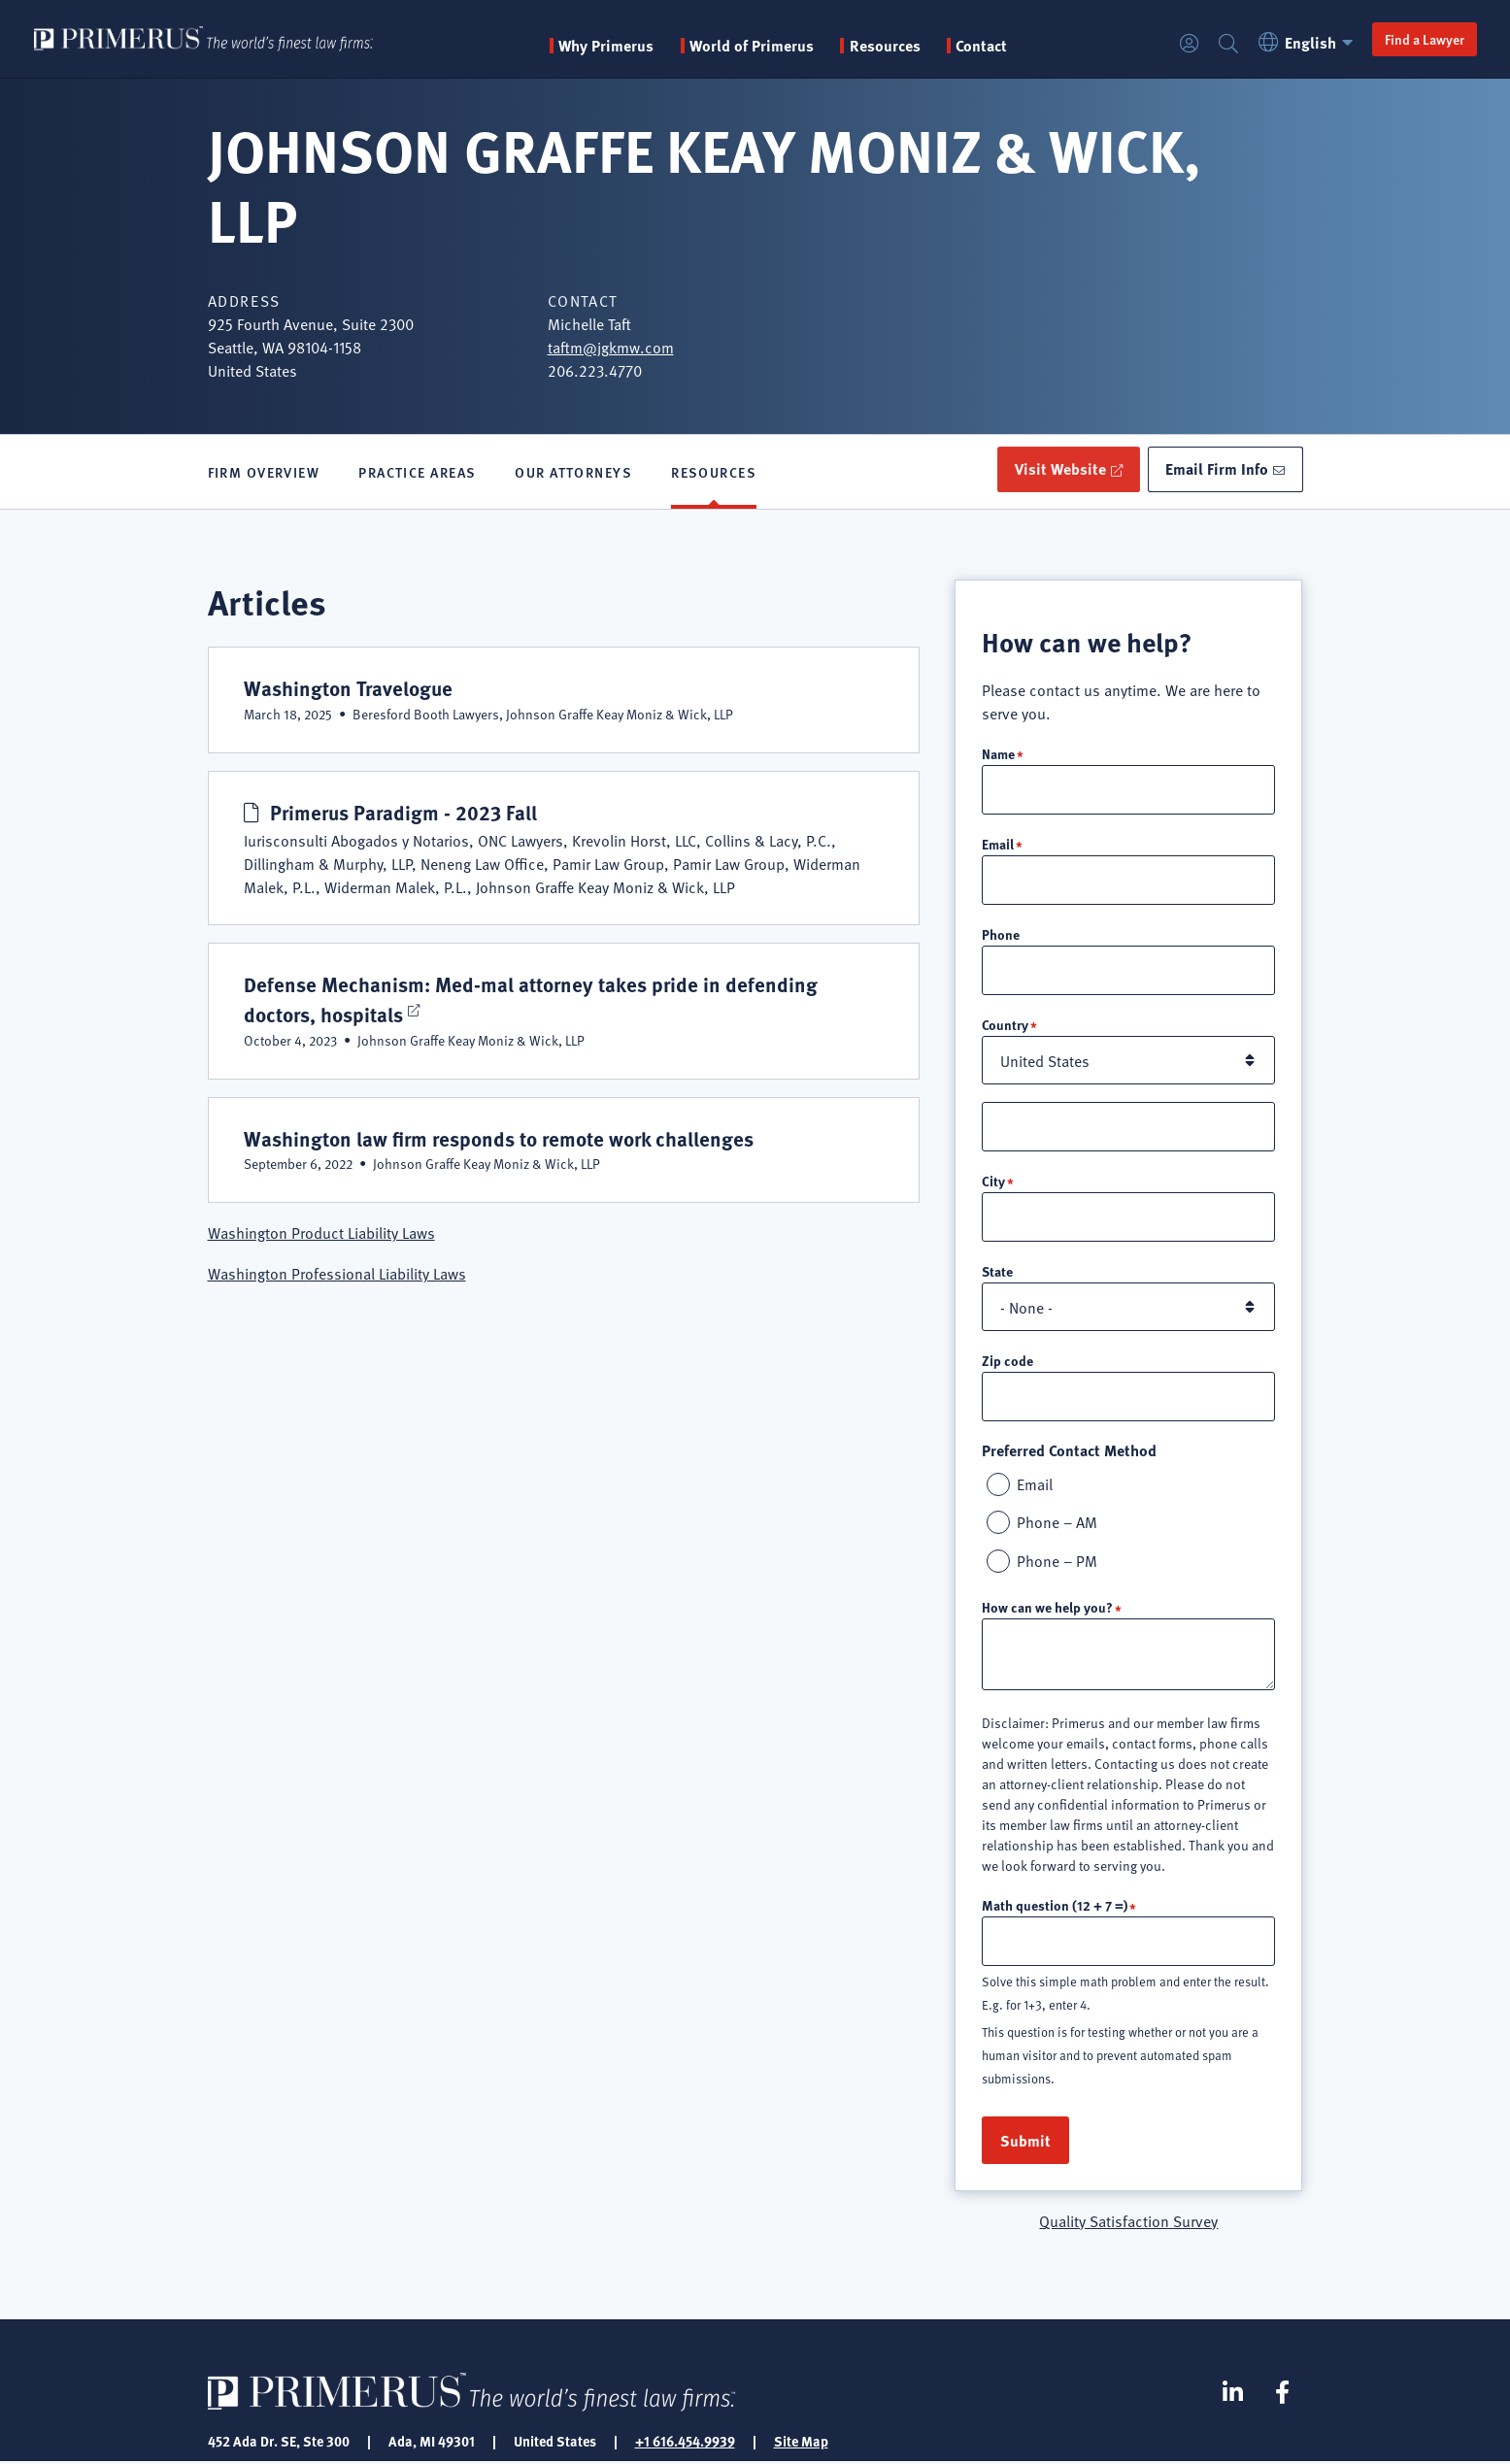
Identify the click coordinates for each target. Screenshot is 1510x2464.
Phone (1001, 935)
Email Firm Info (1216, 469)
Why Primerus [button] (610, 45)
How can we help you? (1047, 1608)
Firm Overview (264, 473)
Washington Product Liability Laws (321, 1234)
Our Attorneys (573, 473)
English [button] (1307, 42)
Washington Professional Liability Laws (337, 1274)
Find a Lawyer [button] (1422, 39)
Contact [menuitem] (986, 45)
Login (1187, 44)
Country (1005, 1025)
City (993, 1181)
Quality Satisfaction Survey (1128, 2222)
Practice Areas (417, 473)
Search (1226, 44)
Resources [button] (890, 45)
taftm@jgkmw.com (611, 346)
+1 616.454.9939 (685, 2442)
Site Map (801, 2442)
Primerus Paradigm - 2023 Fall (405, 812)
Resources (713, 473)
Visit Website (1057, 469)
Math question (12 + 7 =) (1054, 1906)
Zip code (1007, 1361)
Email (998, 844)
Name (998, 754)
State (997, 1272)
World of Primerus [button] (756, 45)
